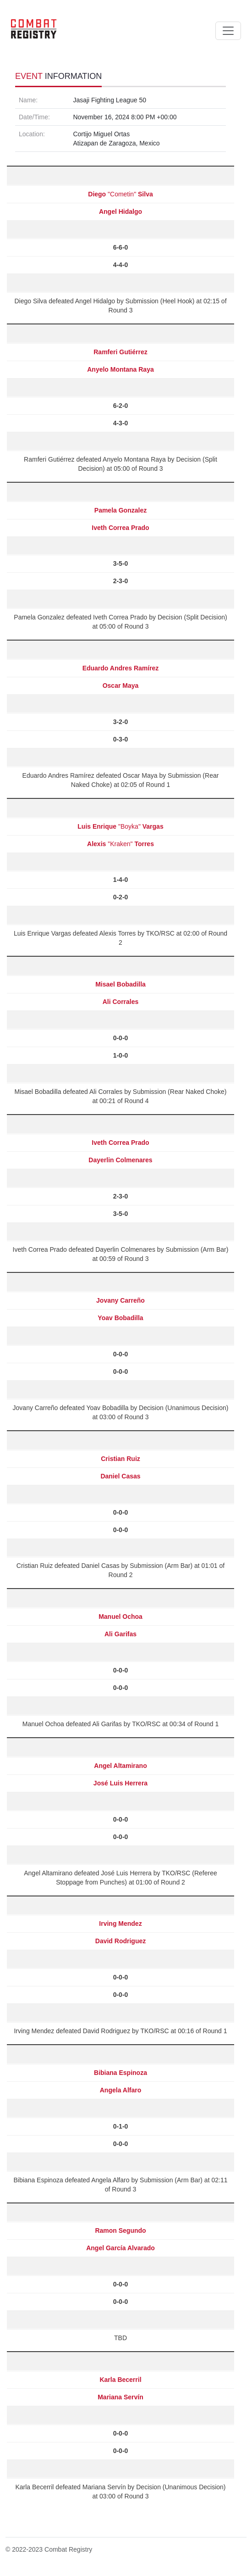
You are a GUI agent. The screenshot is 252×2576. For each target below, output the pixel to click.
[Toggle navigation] (228, 31)
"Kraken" (120, 844)
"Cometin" (120, 194)
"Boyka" (120, 826)
